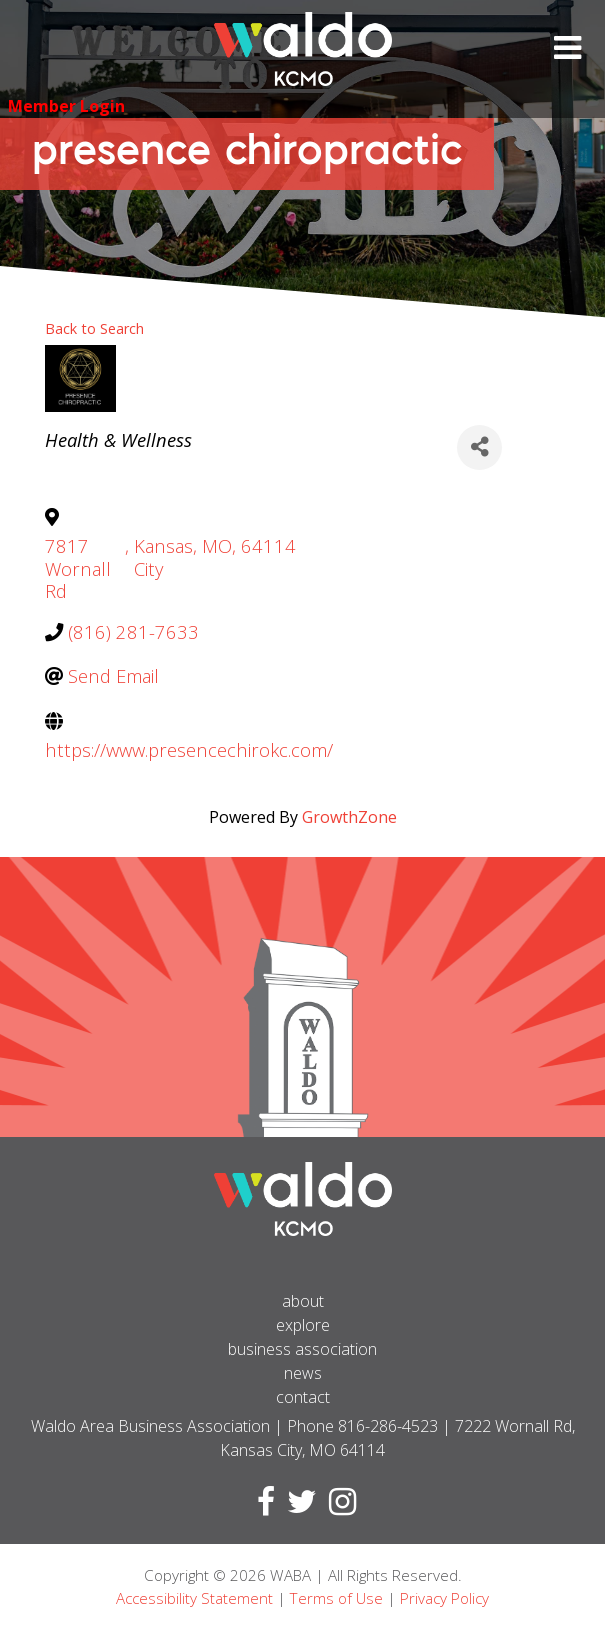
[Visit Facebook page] (262, 1507)
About (303, 1301)
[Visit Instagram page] (338, 1507)
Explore (303, 1325)
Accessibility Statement (194, 1598)
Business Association (302, 1349)
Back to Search (94, 328)
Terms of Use (336, 1598)
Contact (303, 1397)
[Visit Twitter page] (298, 1507)
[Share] (479, 447)
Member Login (66, 106)
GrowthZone (349, 817)
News (303, 1373)
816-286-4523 (388, 1426)
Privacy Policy (444, 1598)
